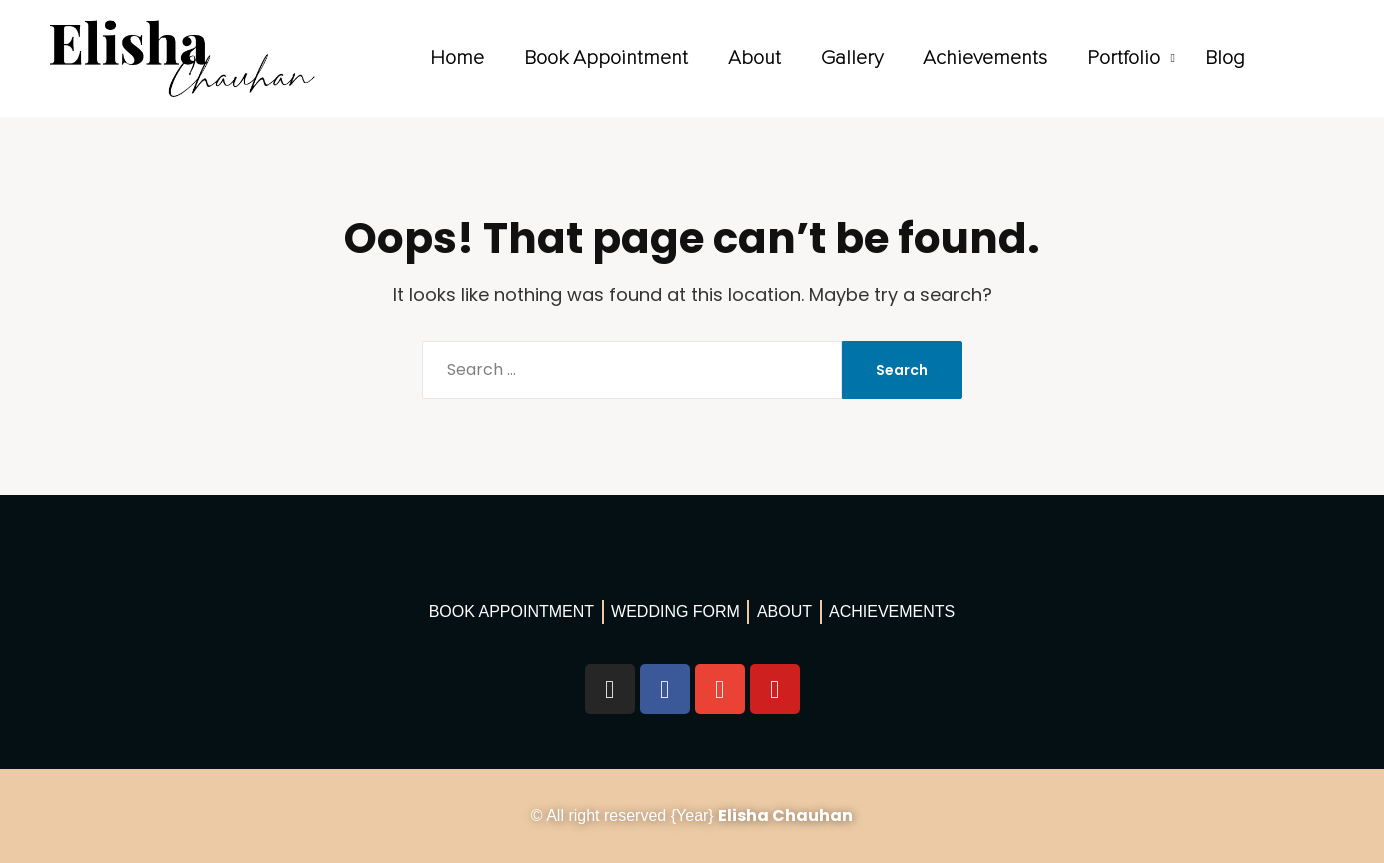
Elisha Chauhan (785, 815)
